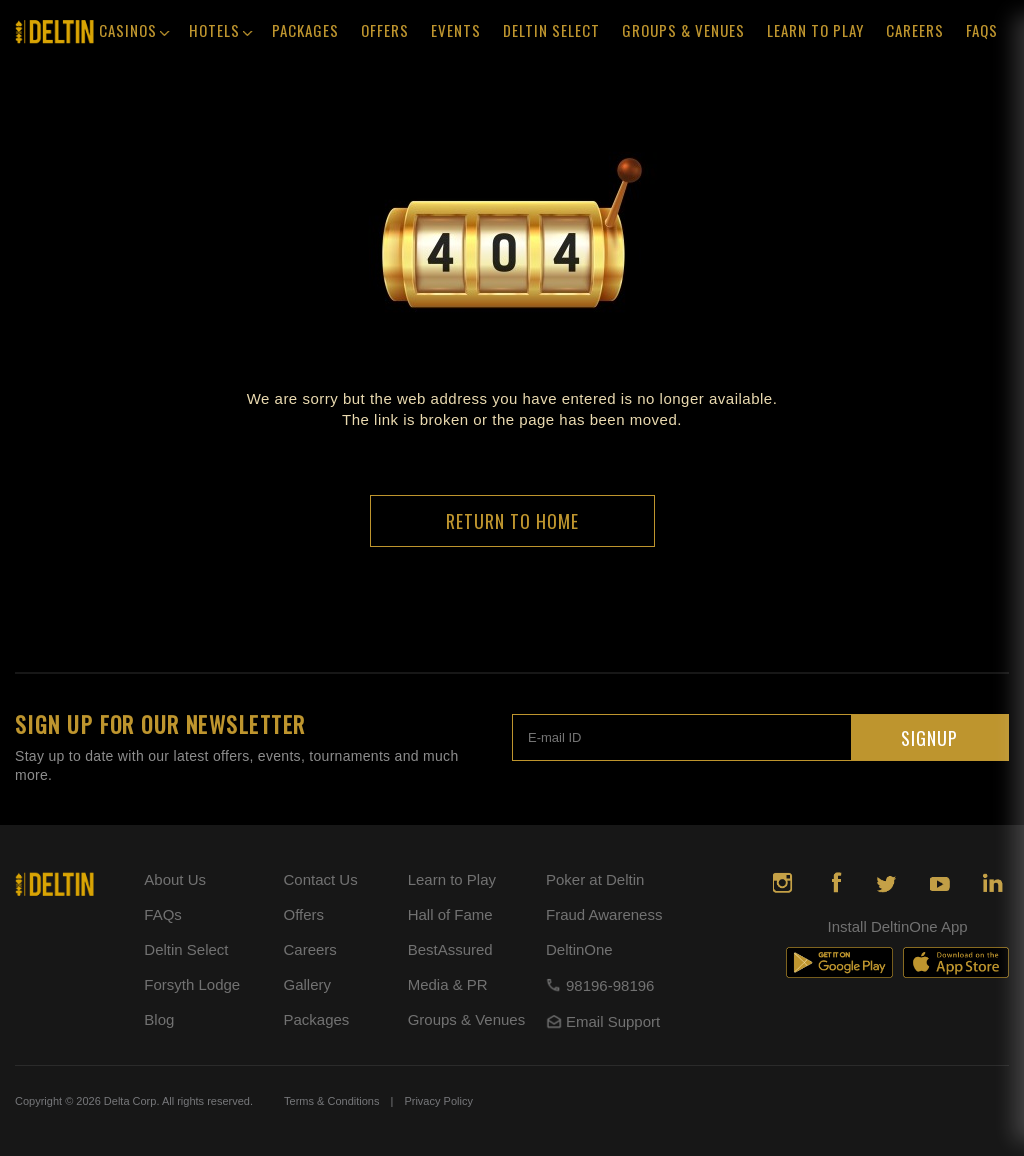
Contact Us (320, 879)
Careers (915, 30)
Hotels (220, 32)
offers (385, 30)
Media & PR (448, 984)
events (456, 30)
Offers (303, 914)
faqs (982, 30)
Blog (159, 1019)
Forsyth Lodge (192, 984)
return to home (512, 521)
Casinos (133, 32)
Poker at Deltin (595, 879)
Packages (305, 30)
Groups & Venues (683, 30)
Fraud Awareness (604, 914)
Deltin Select (551, 30)
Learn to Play (452, 879)
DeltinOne (579, 949)
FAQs (163, 914)
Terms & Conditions (331, 1101)
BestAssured (450, 949)
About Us (175, 879)
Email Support (603, 1021)
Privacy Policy (438, 1101)
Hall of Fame (450, 914)
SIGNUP (929, 738)
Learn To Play (815, 30)
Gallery (307, 984)
